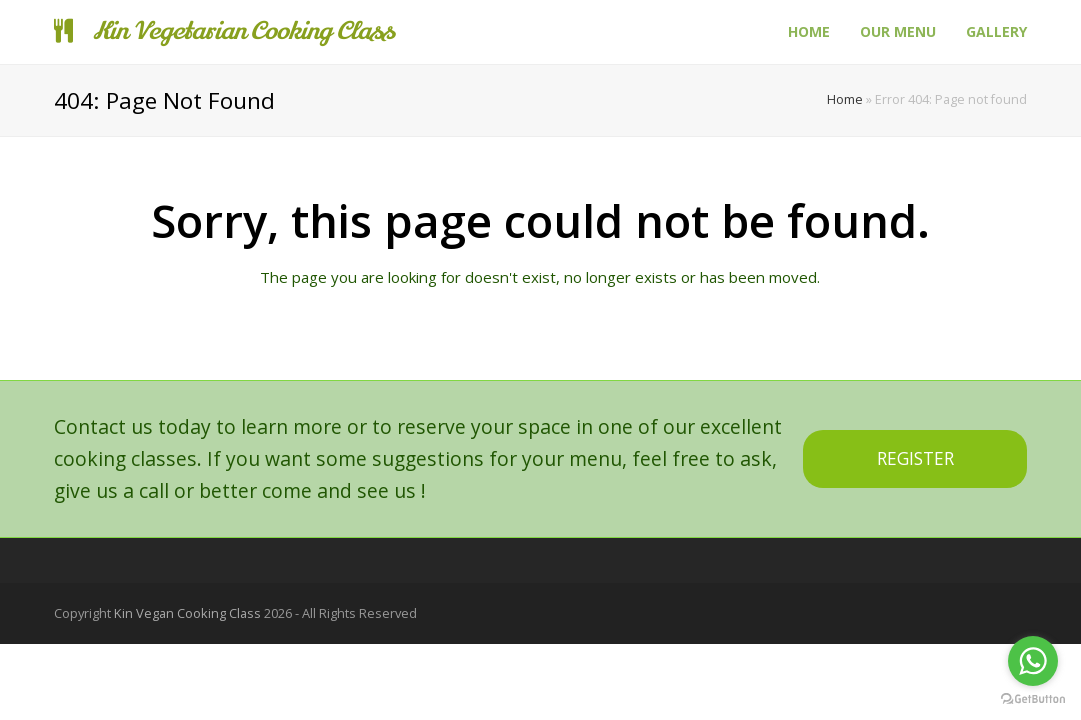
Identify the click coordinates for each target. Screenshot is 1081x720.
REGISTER (915, 458)
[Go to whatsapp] (1033, 661)
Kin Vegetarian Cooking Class (224, 31)
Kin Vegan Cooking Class (187, 613)
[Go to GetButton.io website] (1033, 699)
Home (845, 99)
